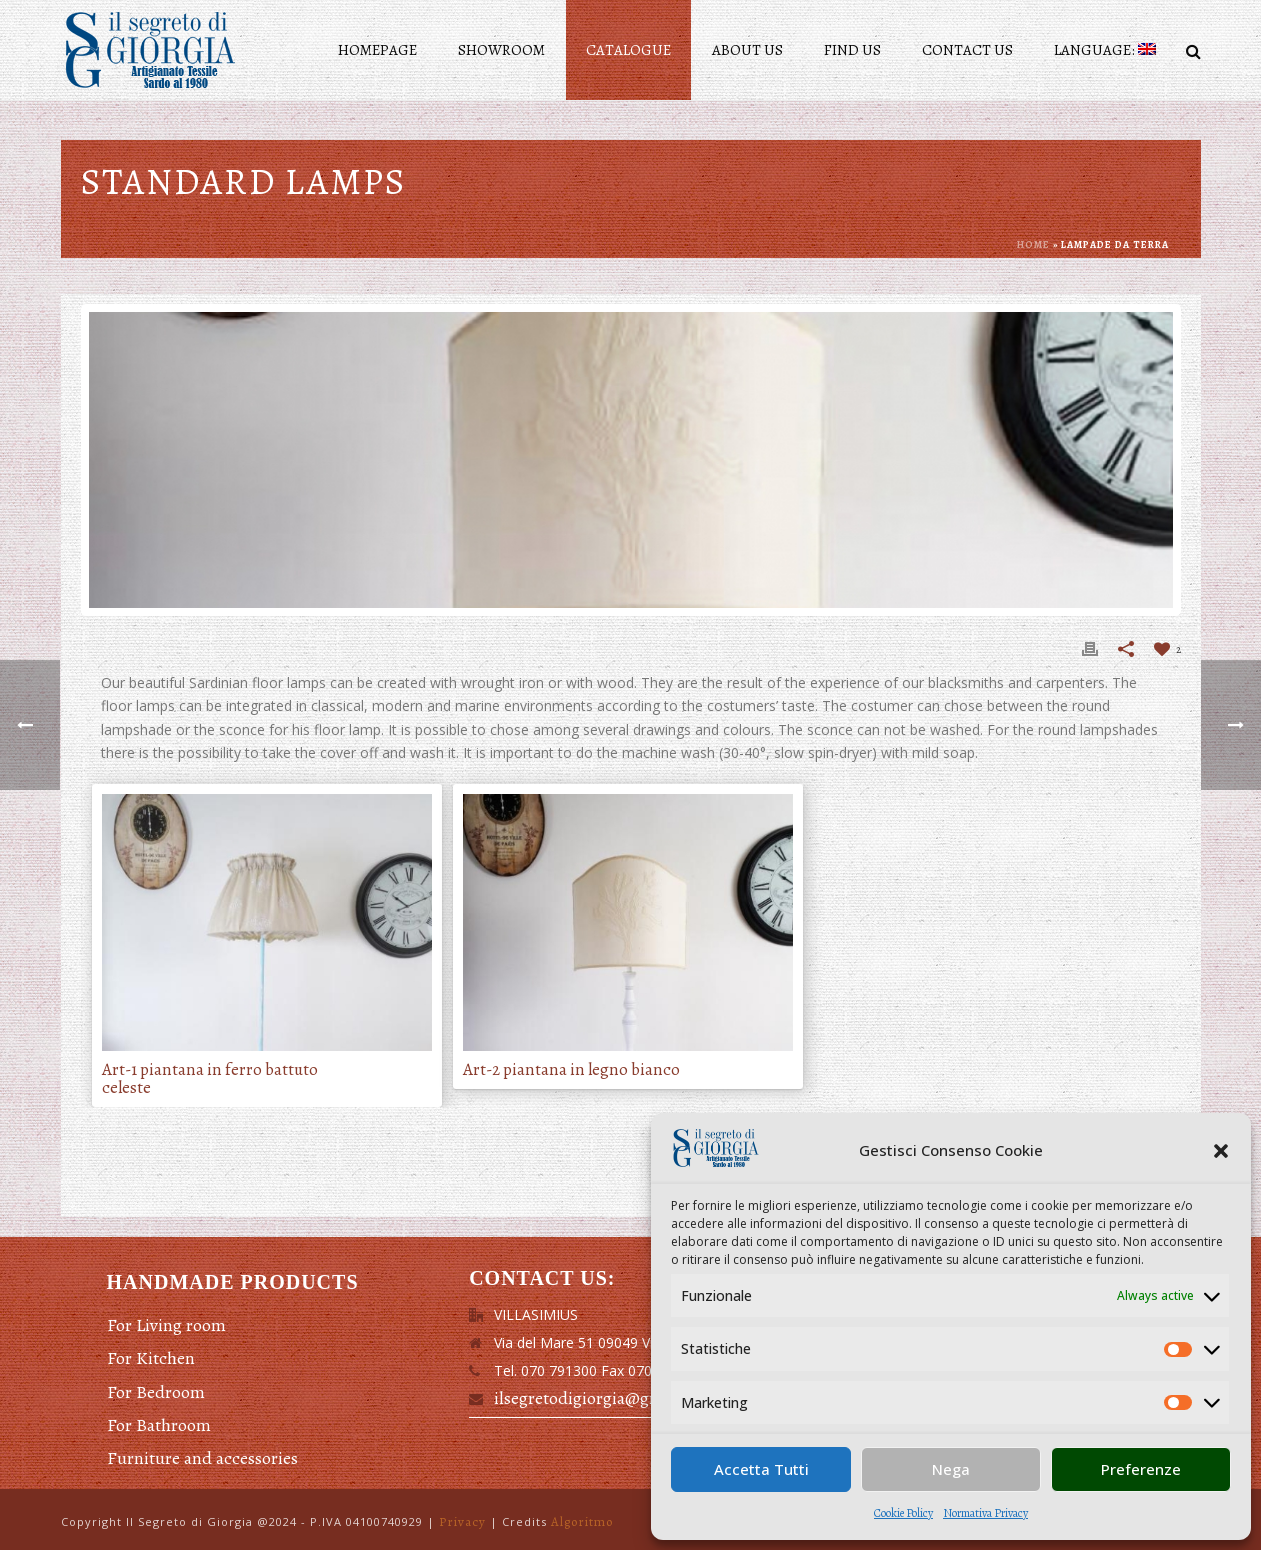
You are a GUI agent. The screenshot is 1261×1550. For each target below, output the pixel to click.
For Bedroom (156, 1392)
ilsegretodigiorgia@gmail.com (606, 1398)
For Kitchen (151, 1358)
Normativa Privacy (985, 1513)
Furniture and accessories (202, 1458)
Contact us (967, 50)
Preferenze (1141, 1469)
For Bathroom (159, 1425)
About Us (747, 50)
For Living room (166, 1325)
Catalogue (628, 50)
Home (1033, 244)
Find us (852, 50)
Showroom (501, 50)
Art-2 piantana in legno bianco (571, 1070)
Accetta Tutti (761, 1469)
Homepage (377, 50)
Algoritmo (582, 1521)
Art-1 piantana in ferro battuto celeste (210, 1079)
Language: (1105, 50)
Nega (951, 1469)
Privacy (462, 1521)
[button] (1221, 1151)
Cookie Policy (903, 1513)
